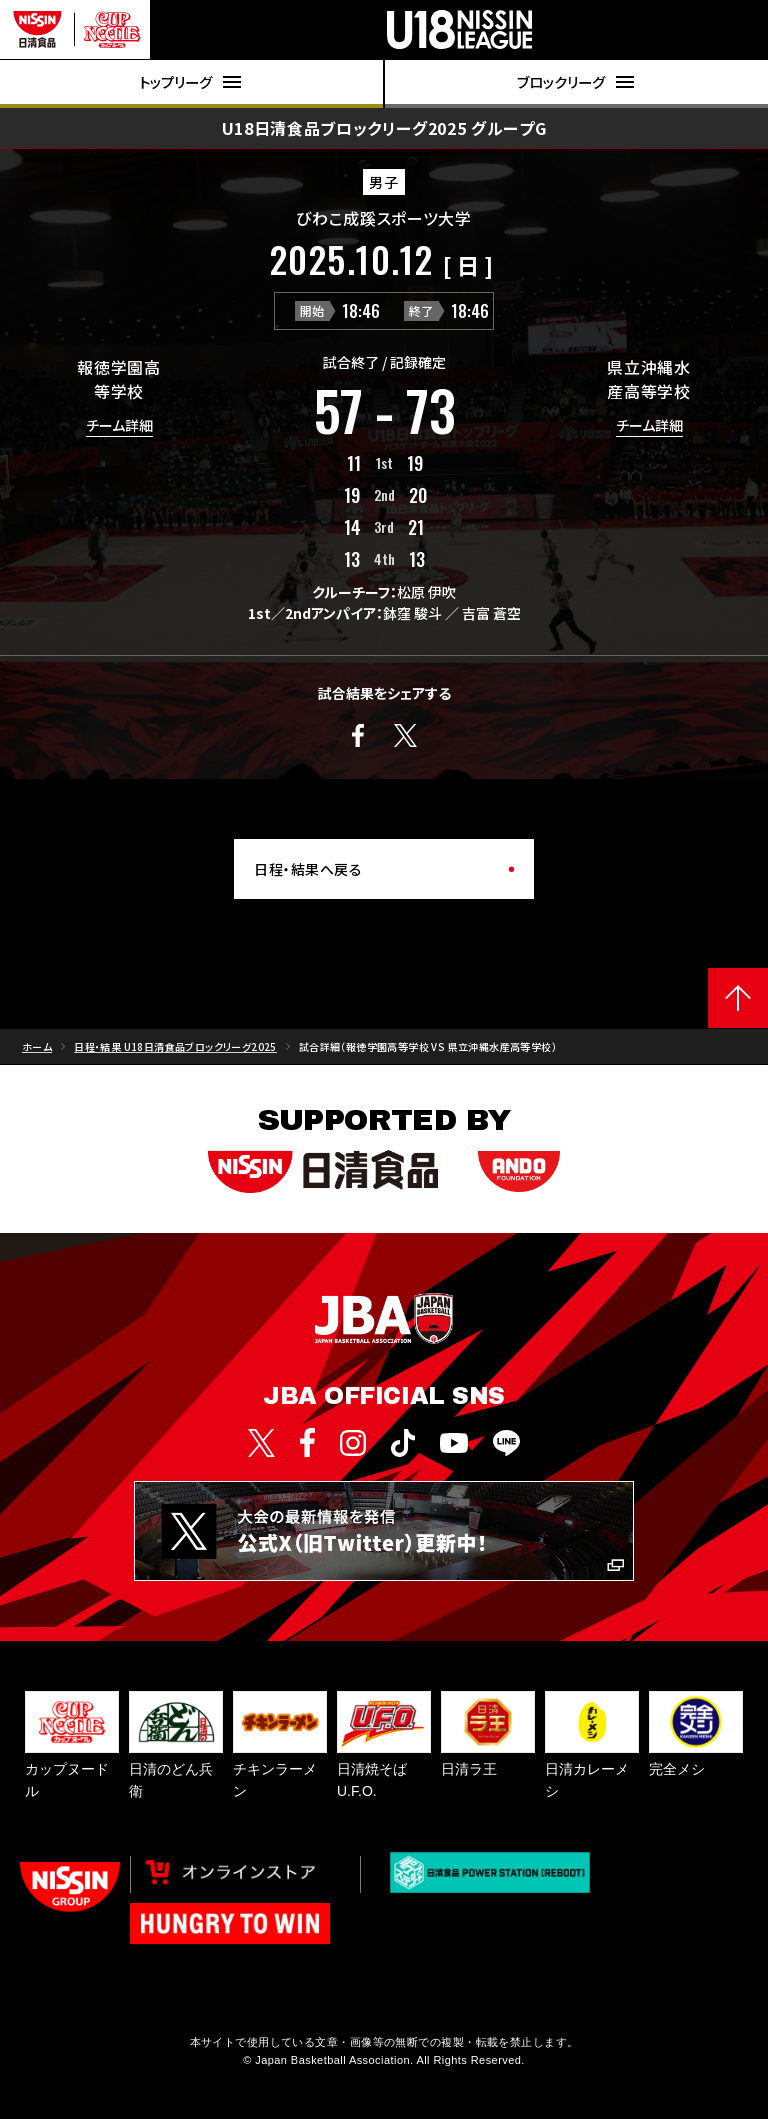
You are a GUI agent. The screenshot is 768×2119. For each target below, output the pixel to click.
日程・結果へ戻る (308, 869)
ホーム (37, 1046)
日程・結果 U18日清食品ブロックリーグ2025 (175, 1046)
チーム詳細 (119, 426)
